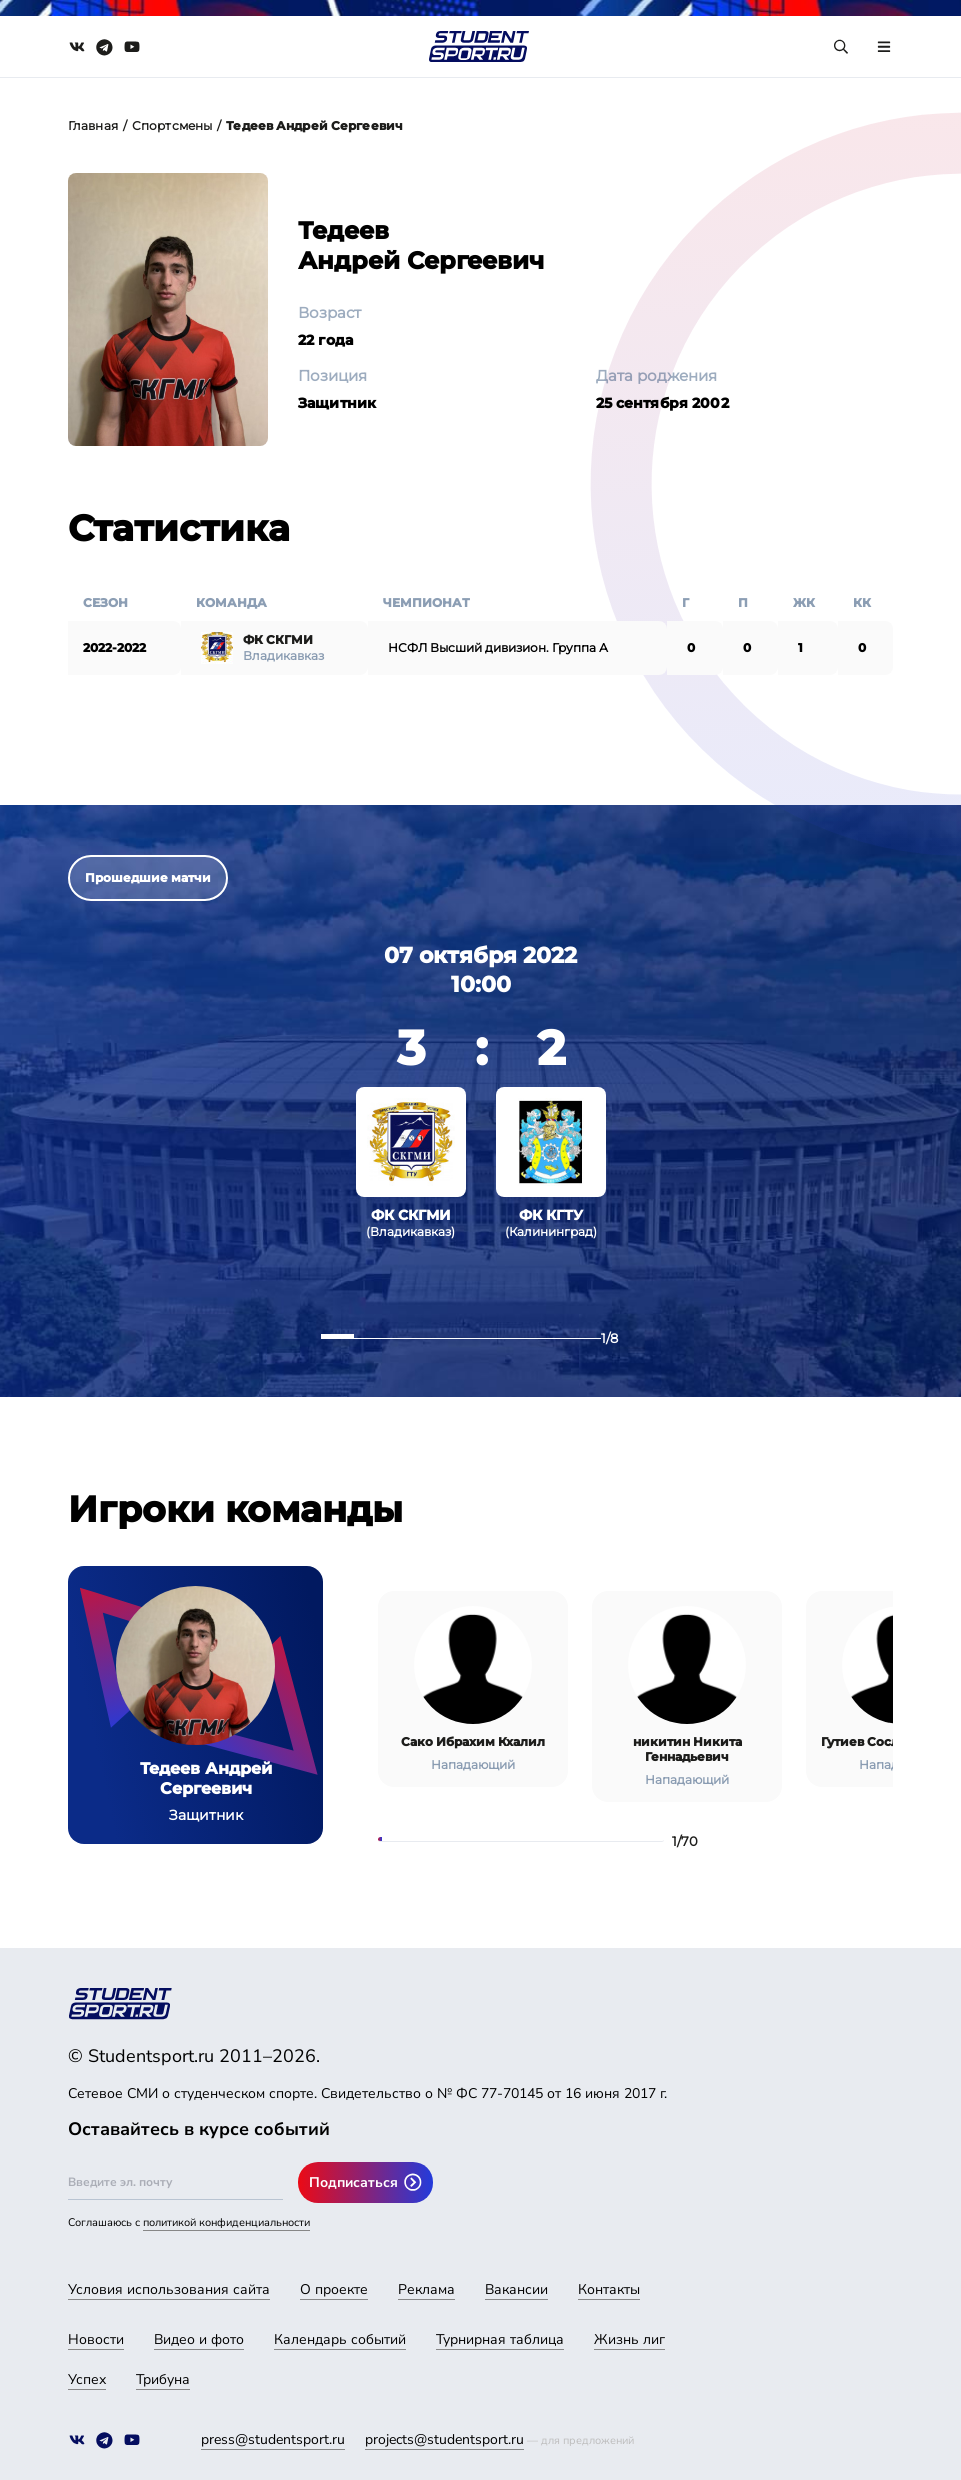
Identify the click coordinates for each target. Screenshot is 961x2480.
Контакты (609, 2289)
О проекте (334, 2289)
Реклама (426, 2289)
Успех (87, 2379)
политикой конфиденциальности (226, 2222)
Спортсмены (172, 125)
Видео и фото (199, 2339)
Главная (93, 125)
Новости (96, 2339)
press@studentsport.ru (273, 2439)
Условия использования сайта (169, 2289)
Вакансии (516, 2289)
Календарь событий (340, 2339)
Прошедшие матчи (148, 877)
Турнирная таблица (500, 2339)
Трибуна (163, 2379)
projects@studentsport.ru (444, 2439)
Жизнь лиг (629, 2339)
